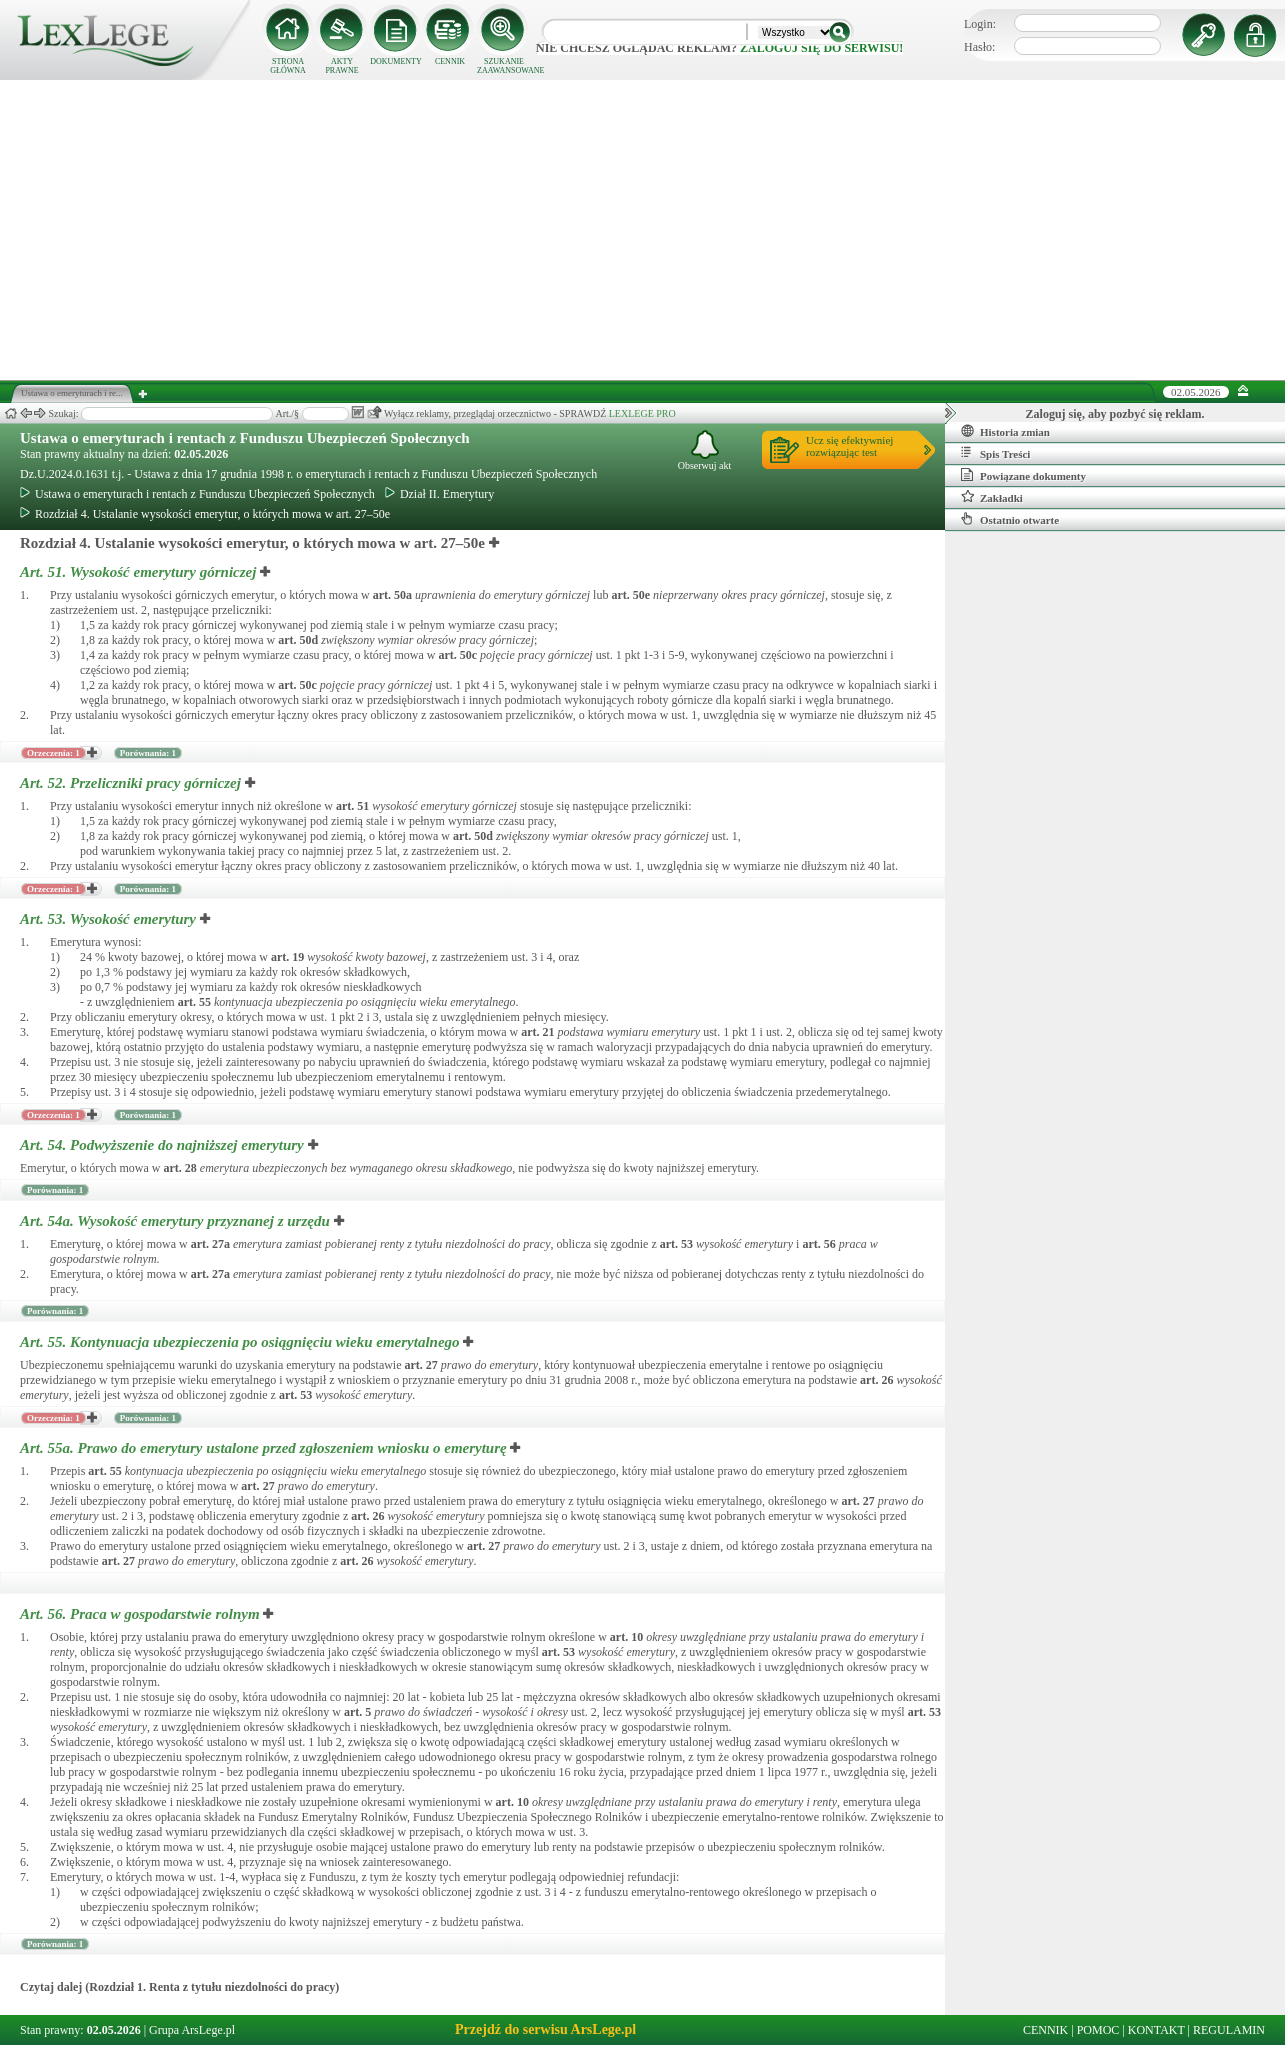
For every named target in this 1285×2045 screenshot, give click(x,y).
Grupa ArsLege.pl (192, 2030)
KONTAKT (1156, 2030)
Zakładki (992, 497)
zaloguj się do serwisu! (821, 48)
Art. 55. (241, 1342)
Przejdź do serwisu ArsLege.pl (545, 2029)
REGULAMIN (1229, 2030)
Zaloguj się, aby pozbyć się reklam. (1115, 414)
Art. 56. (141, 1614)
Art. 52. (132, 783)
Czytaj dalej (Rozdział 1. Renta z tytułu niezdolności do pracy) (179, 1987)
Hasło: (979, 47)
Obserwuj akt (705, 450)
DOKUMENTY (396, 61)
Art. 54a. (177, 1221)
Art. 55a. (265, 1448)
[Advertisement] (643, 230)
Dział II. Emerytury (439, 494)
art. (392, 595)
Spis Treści (995, 453)
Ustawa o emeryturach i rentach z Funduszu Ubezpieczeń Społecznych (245, 438)
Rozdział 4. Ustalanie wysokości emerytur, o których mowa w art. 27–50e (205, 514)
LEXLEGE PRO (642, 413)
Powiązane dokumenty (1023, 475)
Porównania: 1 (148, 753)
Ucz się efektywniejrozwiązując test (849, 446)
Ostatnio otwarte (1010, 519)
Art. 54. (164, 1145)
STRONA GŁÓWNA (288, 66)
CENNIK (450, 61)
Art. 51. (140, 572)
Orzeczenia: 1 (53, 753)
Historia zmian (1005, 431)
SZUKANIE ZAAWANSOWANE (504, 66)
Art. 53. (110, 919)
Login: (980, 24)
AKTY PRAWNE (341, 66)
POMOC (1098, 2030)
